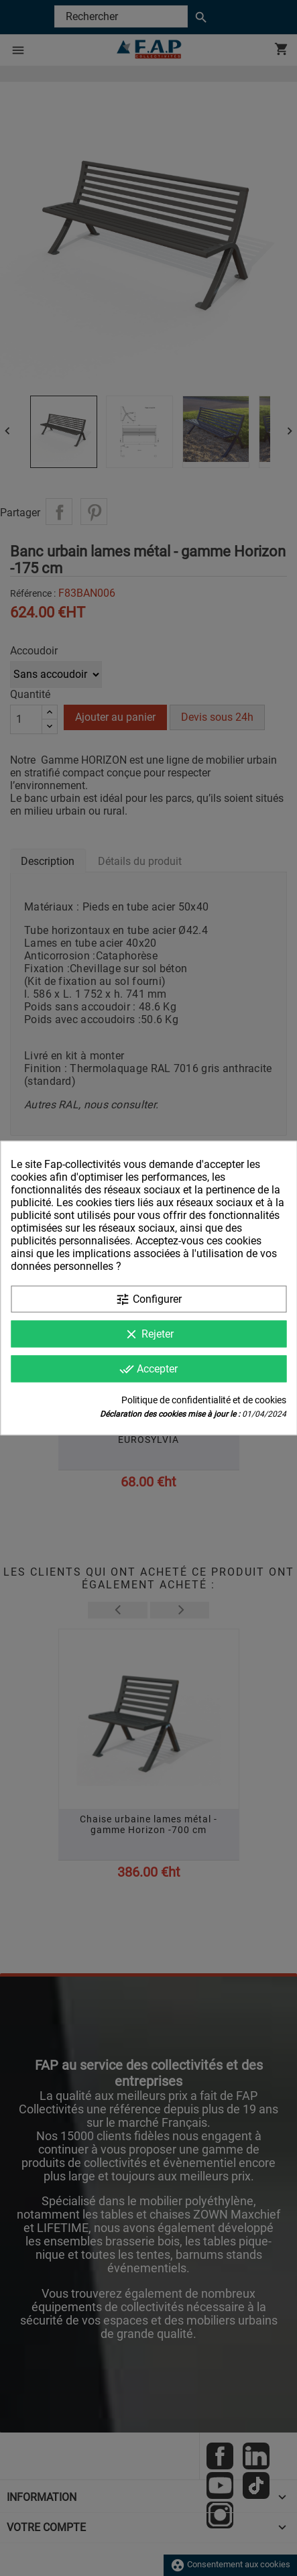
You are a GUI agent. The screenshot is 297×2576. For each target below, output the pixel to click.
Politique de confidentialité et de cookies (203, 1400)
